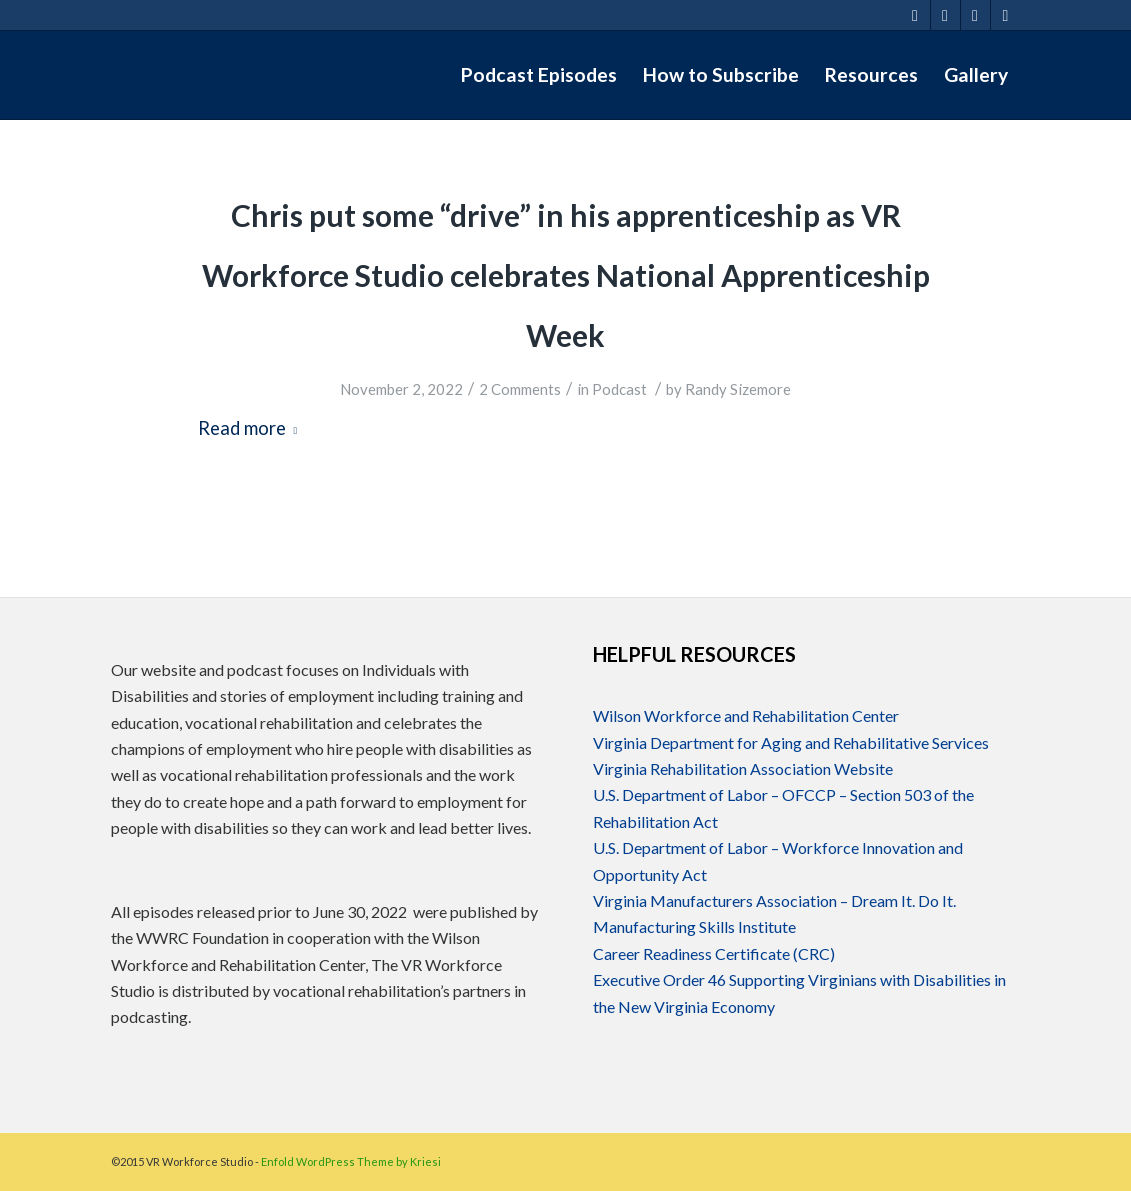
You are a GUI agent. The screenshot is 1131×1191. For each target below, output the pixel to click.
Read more (252, 428)
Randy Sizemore (738, 389)
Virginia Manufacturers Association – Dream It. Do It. (774, 900)
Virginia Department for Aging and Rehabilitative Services (791, 742)
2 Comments (520, 389)
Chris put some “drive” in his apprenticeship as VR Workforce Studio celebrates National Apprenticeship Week (566, 275)
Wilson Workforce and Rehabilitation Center (746, 715)
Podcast (619, 389)
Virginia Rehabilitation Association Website (743, 768)
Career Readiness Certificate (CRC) (714, 953)
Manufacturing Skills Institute (694, 926)
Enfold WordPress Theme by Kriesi (351, 1161)
